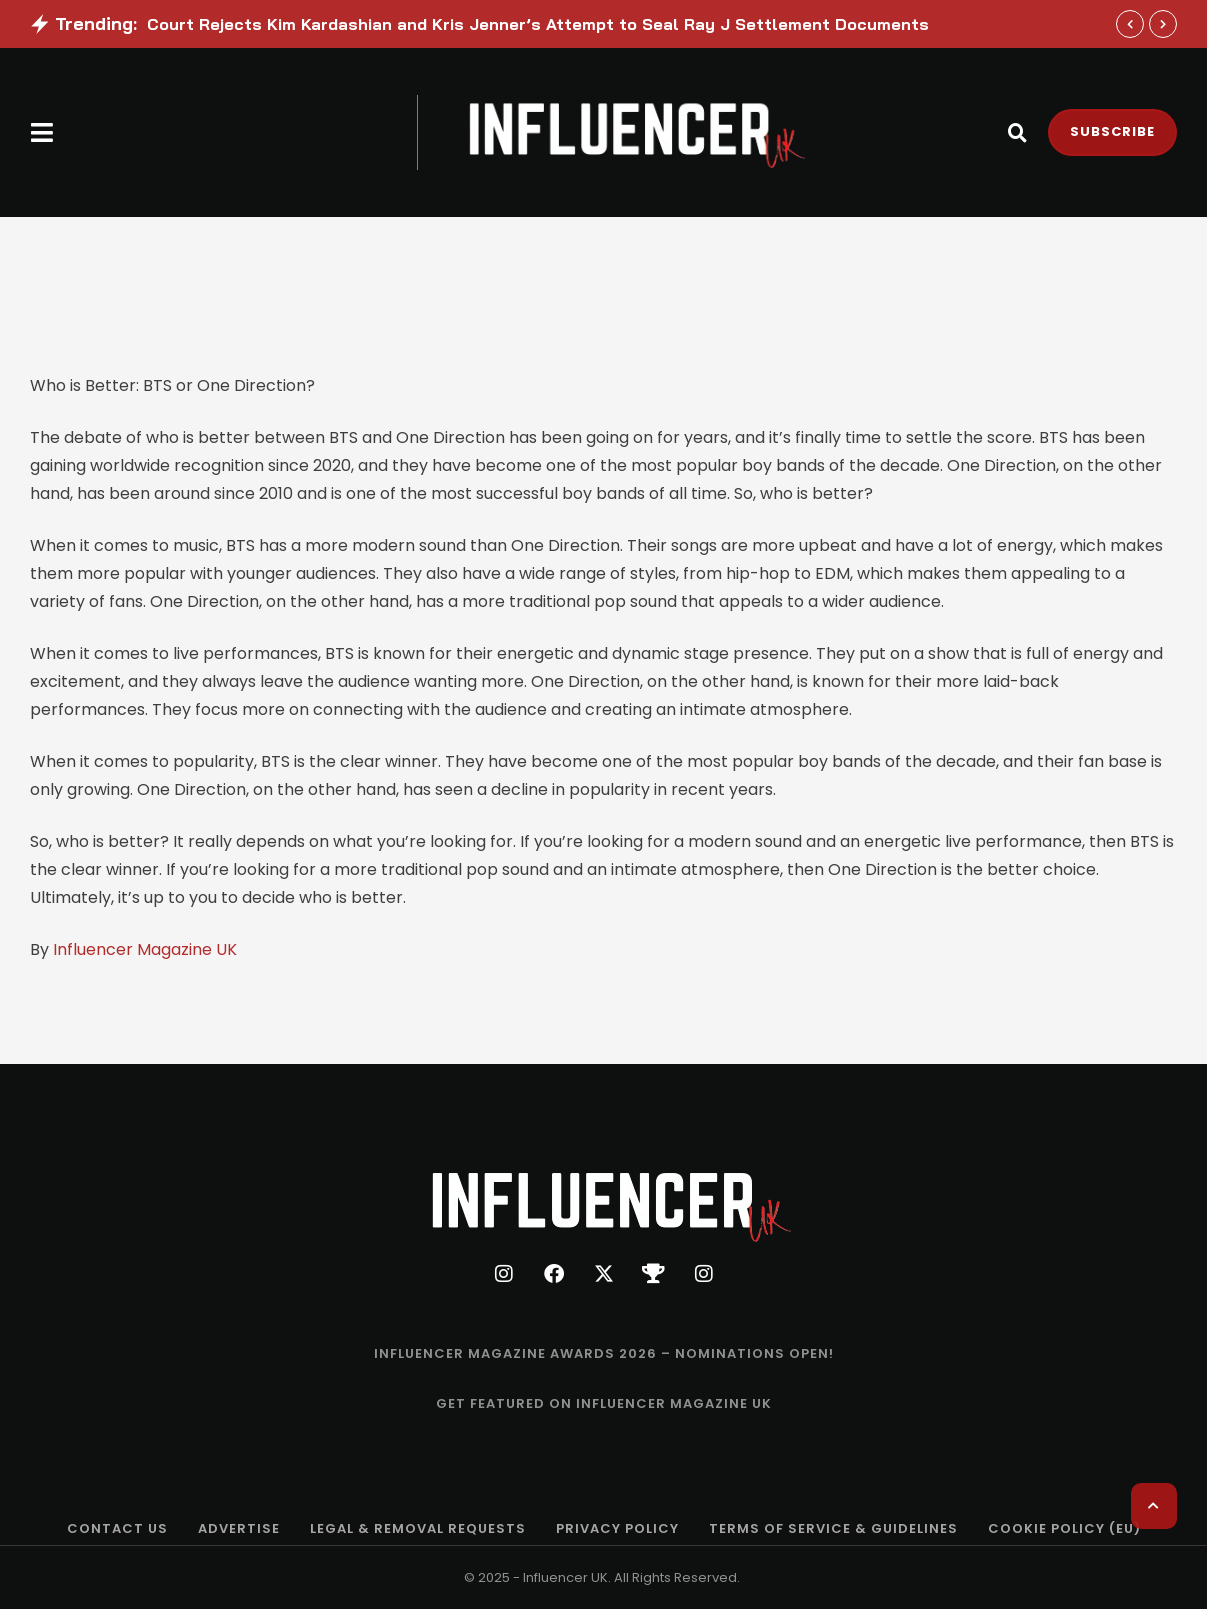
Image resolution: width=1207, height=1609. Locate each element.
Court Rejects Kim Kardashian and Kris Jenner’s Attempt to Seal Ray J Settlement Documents (538, 24)
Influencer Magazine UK (145, 949)
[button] (42, 132)
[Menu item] (604, 1354)
